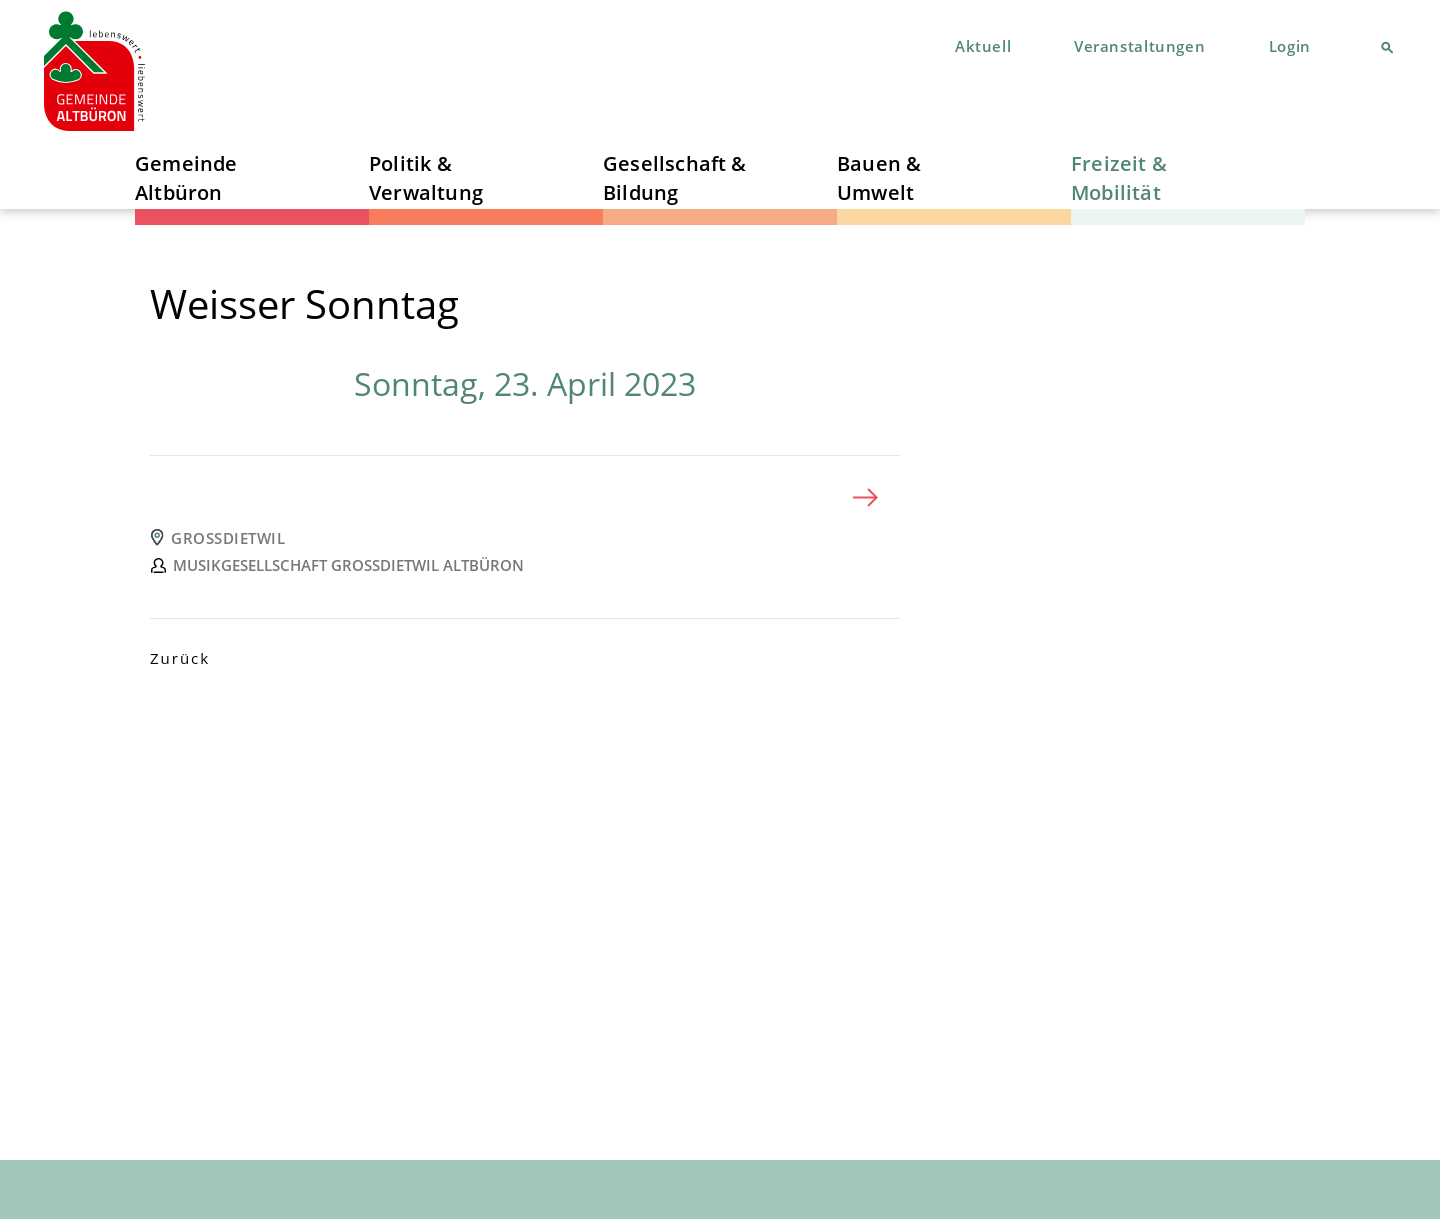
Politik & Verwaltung (426, 178)
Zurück (180, 658)
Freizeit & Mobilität (1119, 178)
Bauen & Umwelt (879, 178)
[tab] (525, 497)
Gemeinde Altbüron (186, 178)
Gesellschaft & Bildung (675, 178)
